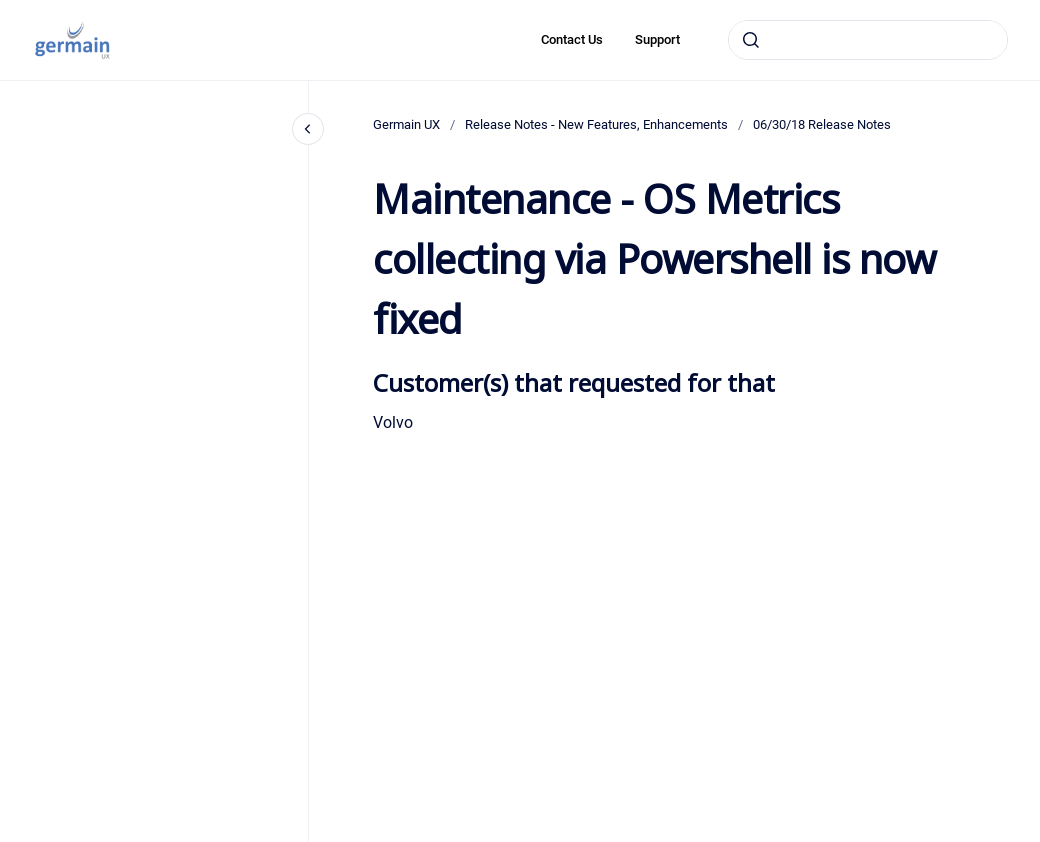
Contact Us (572, 39)
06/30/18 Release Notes (822, 124)
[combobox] (868, 40)
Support (657, 39)
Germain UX (406, 124)
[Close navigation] (308, 129)
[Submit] (751, 40)
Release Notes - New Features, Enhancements (596, 124)
